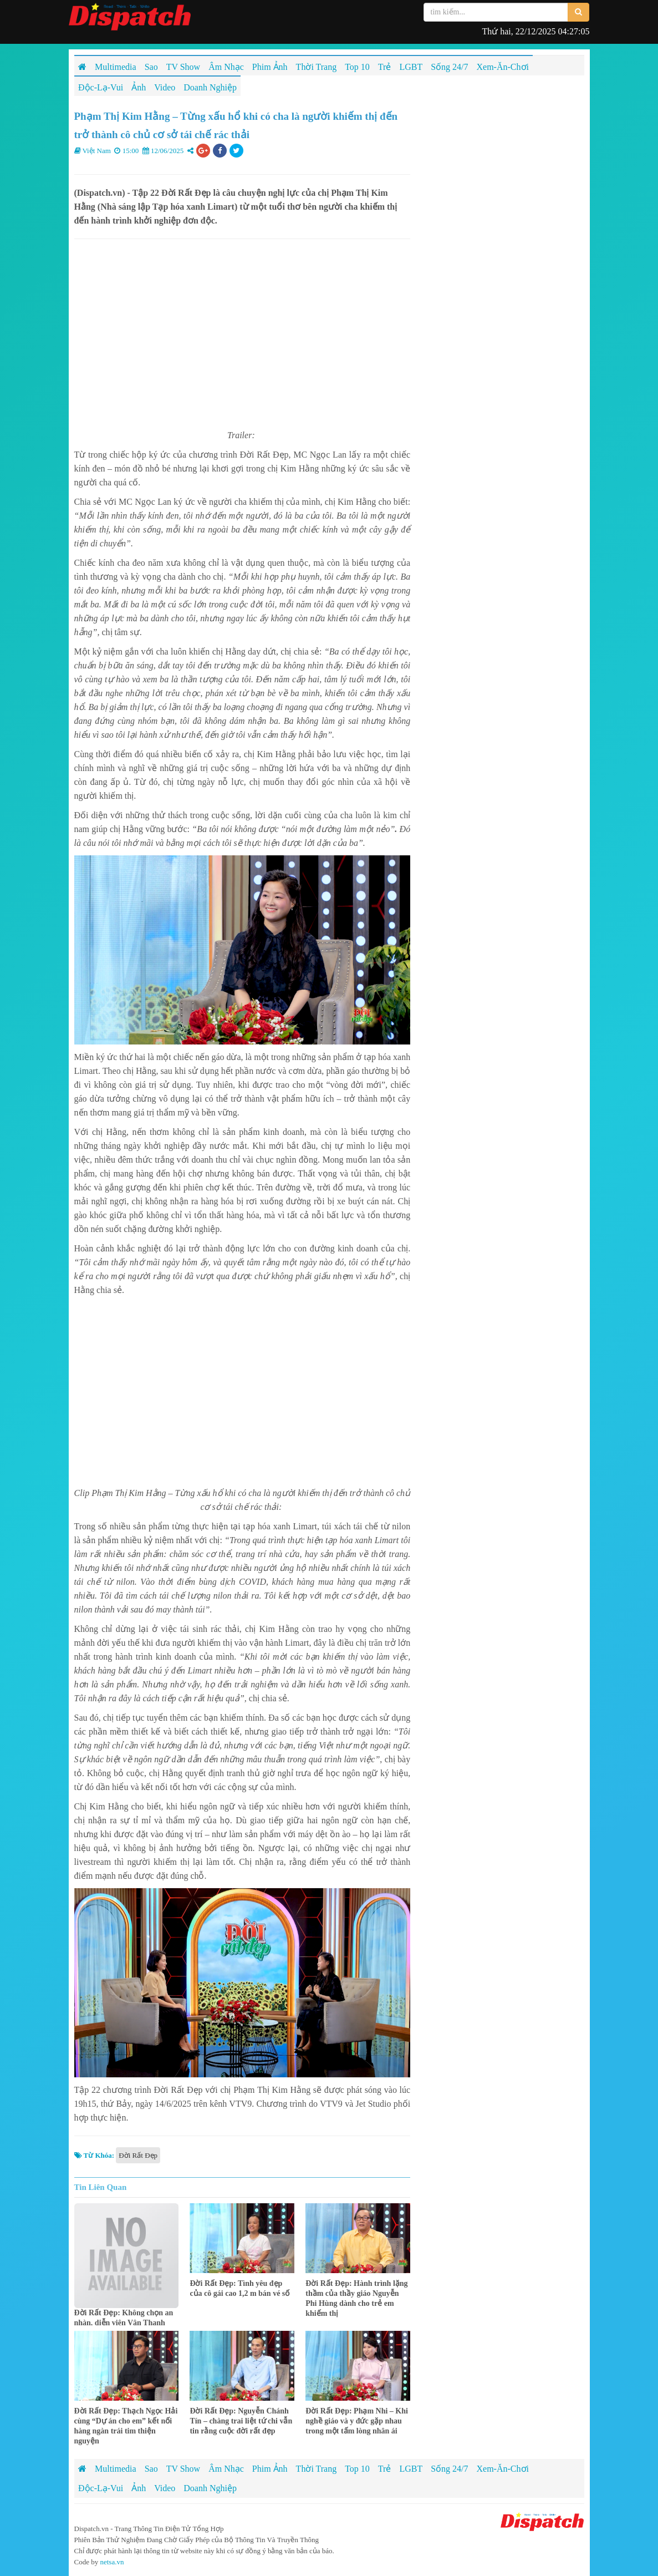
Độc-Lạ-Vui (100, 2488)
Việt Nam (97, 150)
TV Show (183, 2468)
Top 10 (357, 2468)
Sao (151, 2468)
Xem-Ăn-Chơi (503, 2468)
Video (164, 2488)
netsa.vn (112, 2562)
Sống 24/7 (449, 2468)
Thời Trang (316, 2468)
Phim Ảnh (270, 2468)
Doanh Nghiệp (210, 2488)
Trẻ (384, 2468)
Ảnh (138, 2488)
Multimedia (115, 2468)
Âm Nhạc (226, 2468)
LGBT (410, 2468)
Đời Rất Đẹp (138, 2155)
